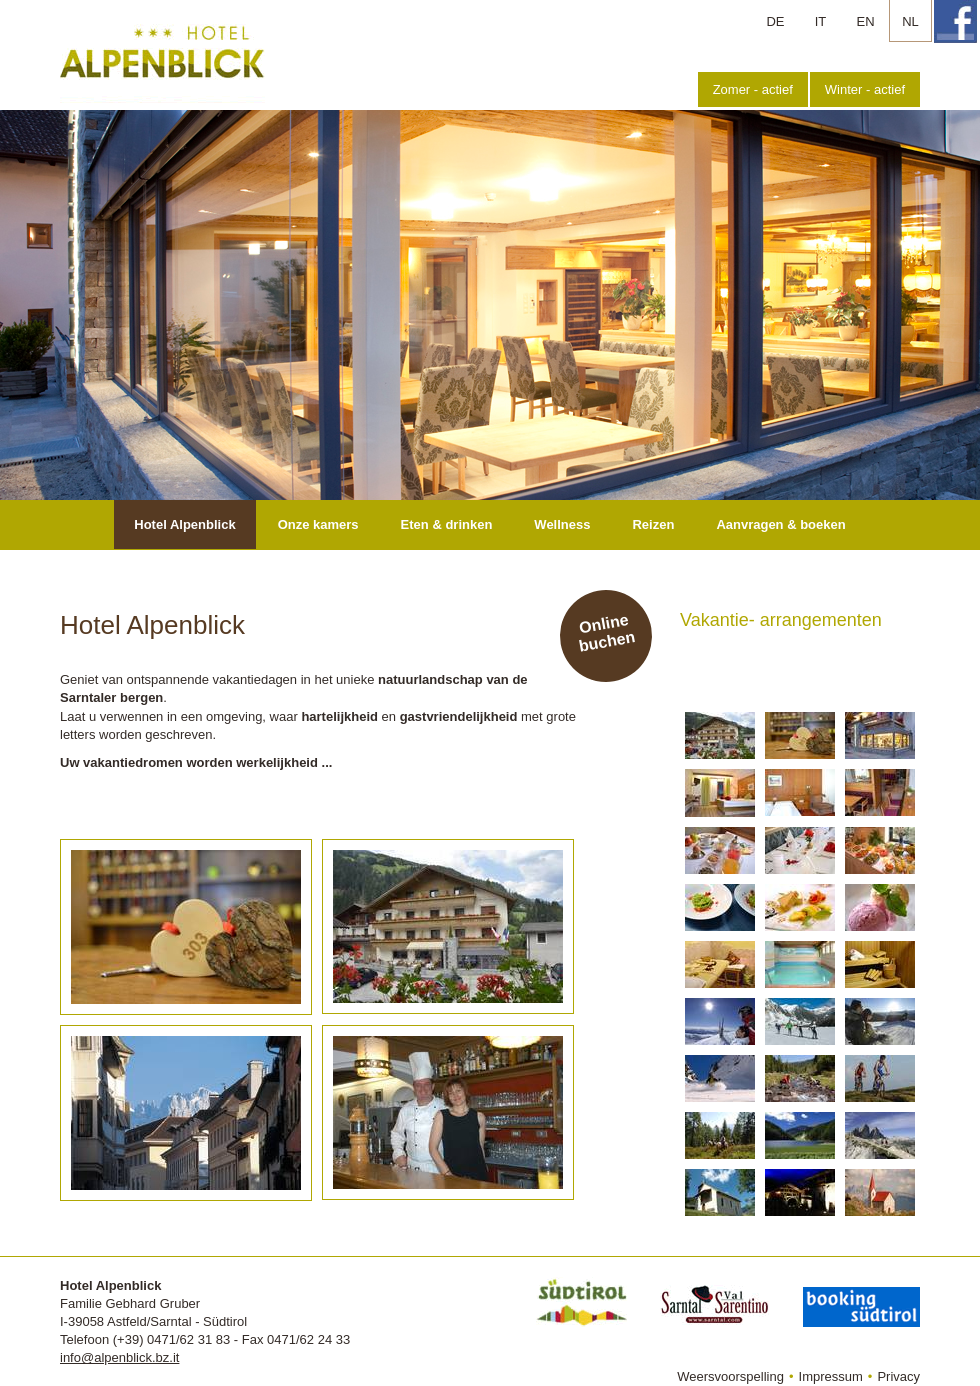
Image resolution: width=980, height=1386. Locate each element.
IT (821, 21)
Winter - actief (865, 89)
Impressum (831, 1376)
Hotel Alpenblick (184, 524)
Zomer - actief (753, 89)
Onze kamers (318, 524)
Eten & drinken (447, 524)
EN (865, 21)
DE (775, 21)
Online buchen (606, 633)
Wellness (562, 524)
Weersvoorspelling (730, 1376)
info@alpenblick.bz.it (119, 1357)
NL (910, 21)
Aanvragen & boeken (780, 524)
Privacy (898, 1376)
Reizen (653, 524)
